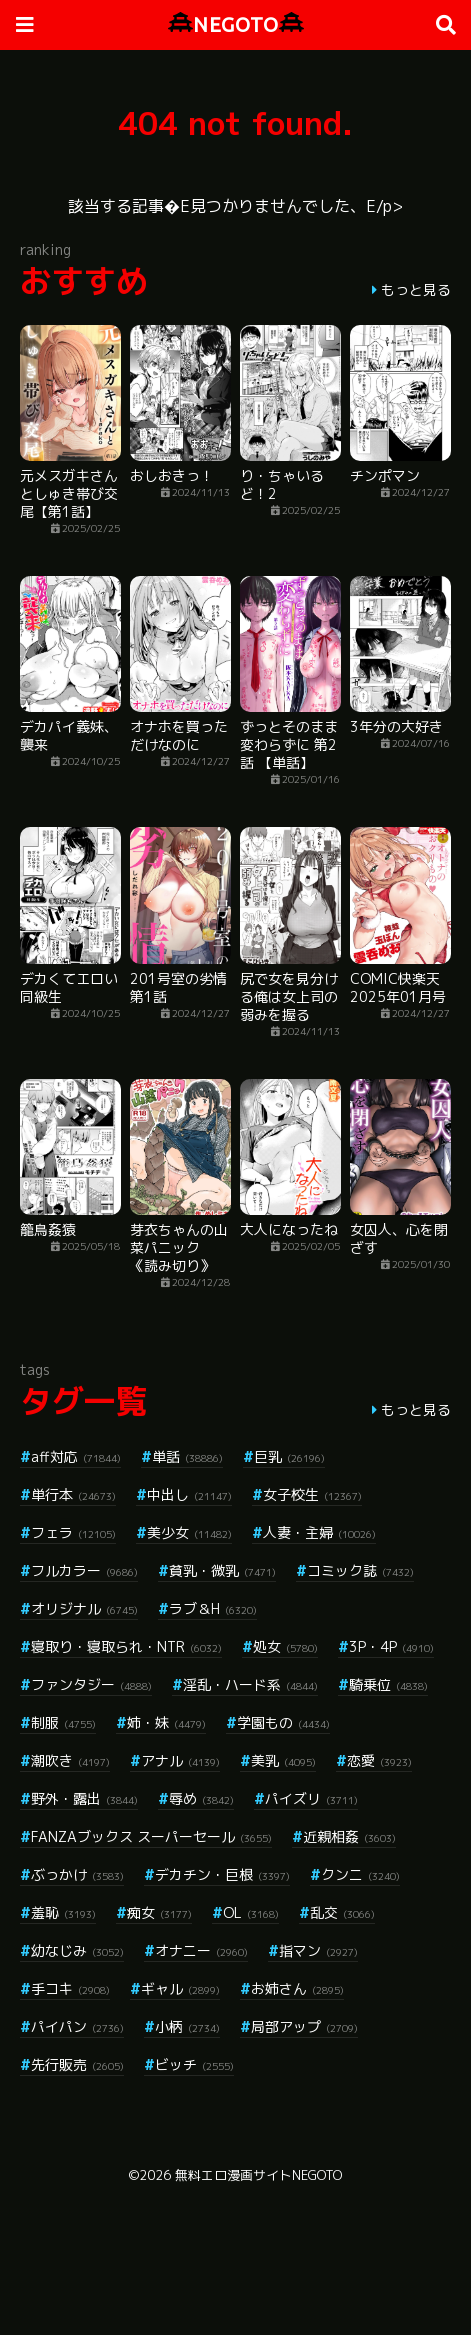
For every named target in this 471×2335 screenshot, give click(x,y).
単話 (187, 1456)
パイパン (77, 2026)
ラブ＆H (213, 1608)
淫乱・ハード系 (250, 1684)
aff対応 (76, 1456)
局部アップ (304, 2026)
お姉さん (297, 1988)
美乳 (283, 1760)
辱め (201, 1798)
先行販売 (77, 2064)
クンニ (360, 1874)
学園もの (283, 1722)
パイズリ (311, 1798)
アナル (180, 1760)
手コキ (70, 1988)
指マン (318, 1950)
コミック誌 (360, 1570)
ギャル (180, 1988)
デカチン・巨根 (222, 1874)
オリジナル (84, 1608)
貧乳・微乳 (222, 1570)
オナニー (201, 1950)
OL (251, 1912)
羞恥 (63, 1912)
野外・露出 (84, 1798)
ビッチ (194, 2064)
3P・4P (391, 1646)
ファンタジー (91, 1684)
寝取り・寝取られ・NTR (126, 1646)
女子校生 (312, 1494)
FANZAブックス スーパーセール (151, 1836)
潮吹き (70, 1760)
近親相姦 (349, 1836)
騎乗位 (388, 1684)
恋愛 (379, 1760)
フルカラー (84, 1570)
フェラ (73, 1532)
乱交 (342, 1912)
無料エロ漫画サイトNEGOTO (258, 2175)
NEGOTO (236, 24)
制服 (63, 1722)
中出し (189, 1494)
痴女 (159, 1912)
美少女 (189, 1532)
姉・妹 (166, 1722)
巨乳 (289, 1456)
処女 (285, 1646)
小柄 (187, 2026)
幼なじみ (77, 1950)
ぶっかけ (77, 1874)
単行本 (73, 1494)
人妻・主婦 (319, 1532)
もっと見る (416, 289)
